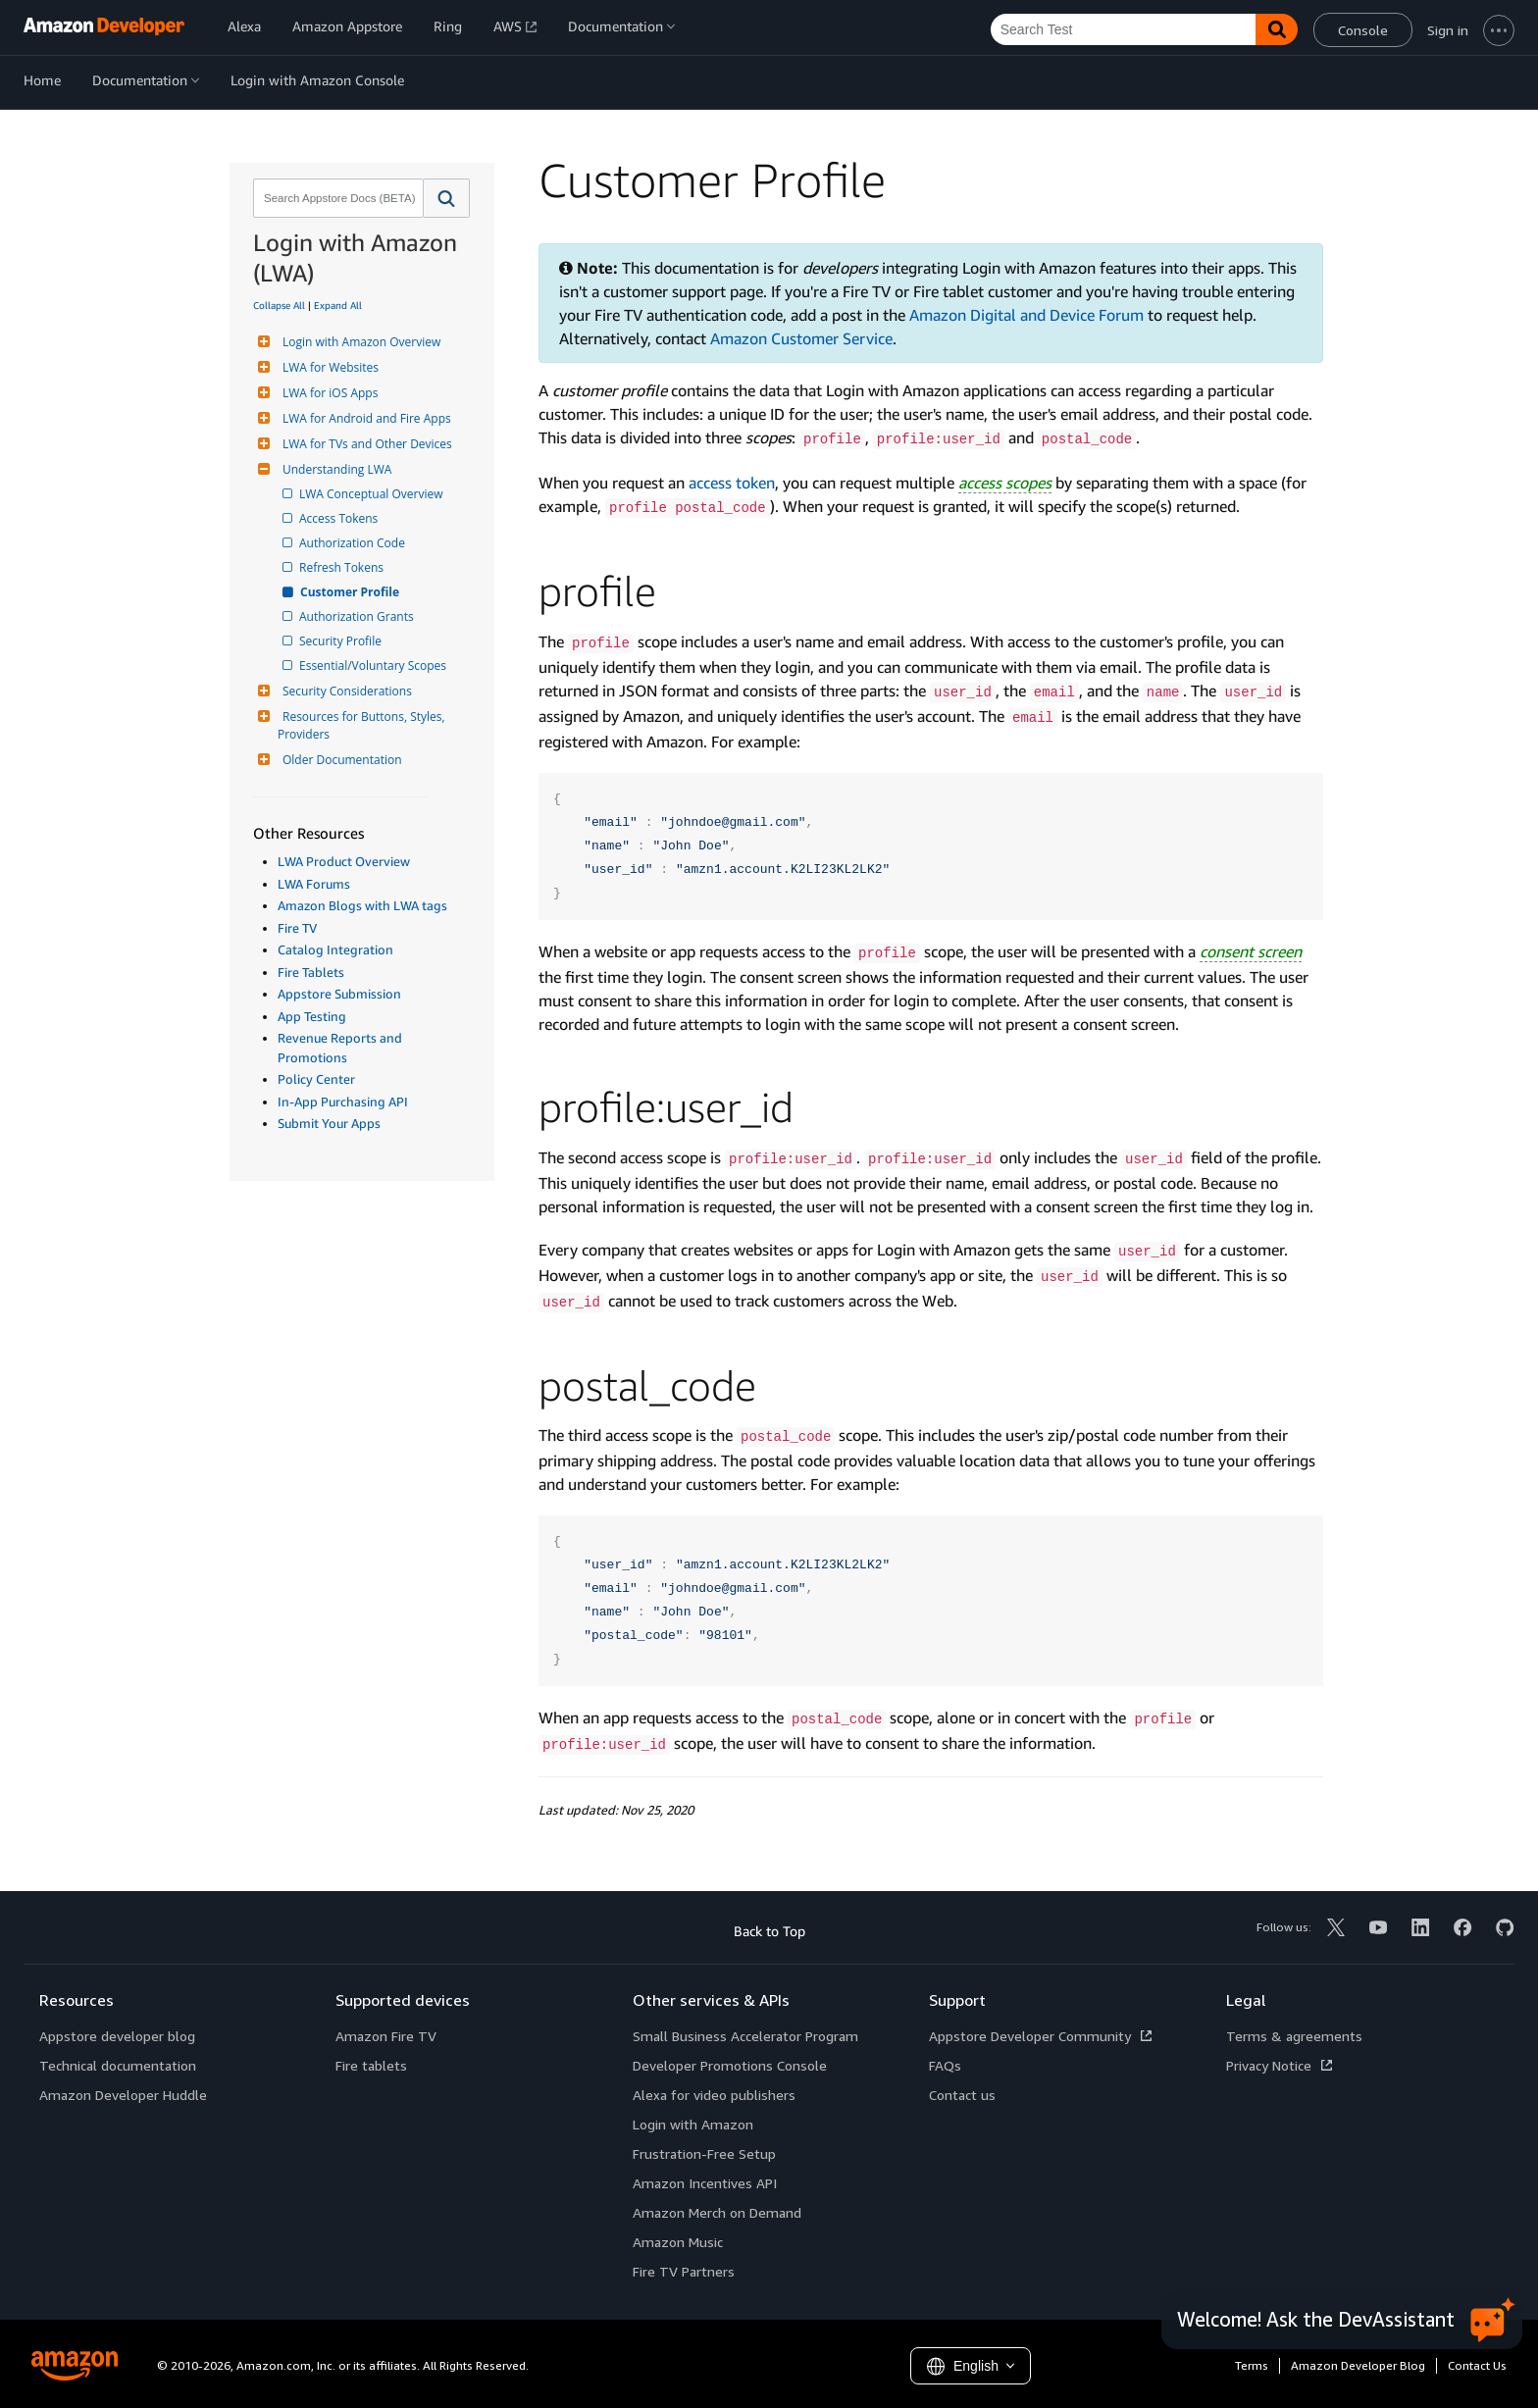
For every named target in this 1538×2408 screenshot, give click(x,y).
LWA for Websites (328, 367)
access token (732, 482)
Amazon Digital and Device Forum (1026, 315)
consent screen (1251, 951)
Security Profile (342, 641)
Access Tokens (340, 518)
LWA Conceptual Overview (372, 494)
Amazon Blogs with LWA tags (362, 905)
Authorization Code (353, 543)
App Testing (312, 1016)
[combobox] (336, 198)
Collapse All (279, 305)
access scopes (1004, 482)
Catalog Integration (335, 949)
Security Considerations (345, 691)
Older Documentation (340, 759)
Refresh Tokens (343, 567)
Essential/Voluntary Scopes (374, 665)
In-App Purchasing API (343, 1101)
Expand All (338, 305)
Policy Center (316, 1079)
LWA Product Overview (344, 861)
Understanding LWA (334, 469)
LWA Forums (314, 884)
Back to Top (769, 1930)
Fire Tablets (311, 972)
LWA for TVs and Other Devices (365, 443)
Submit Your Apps (329, 1123)
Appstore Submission (339, 993)
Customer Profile (350, 592)
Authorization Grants (358, 616)
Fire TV (297, 928)
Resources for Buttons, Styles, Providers (363, 725)
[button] (447, 198)
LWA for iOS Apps (328, 392)
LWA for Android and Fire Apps (364, 418)
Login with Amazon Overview (359, 341)
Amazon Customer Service (801, 338)
